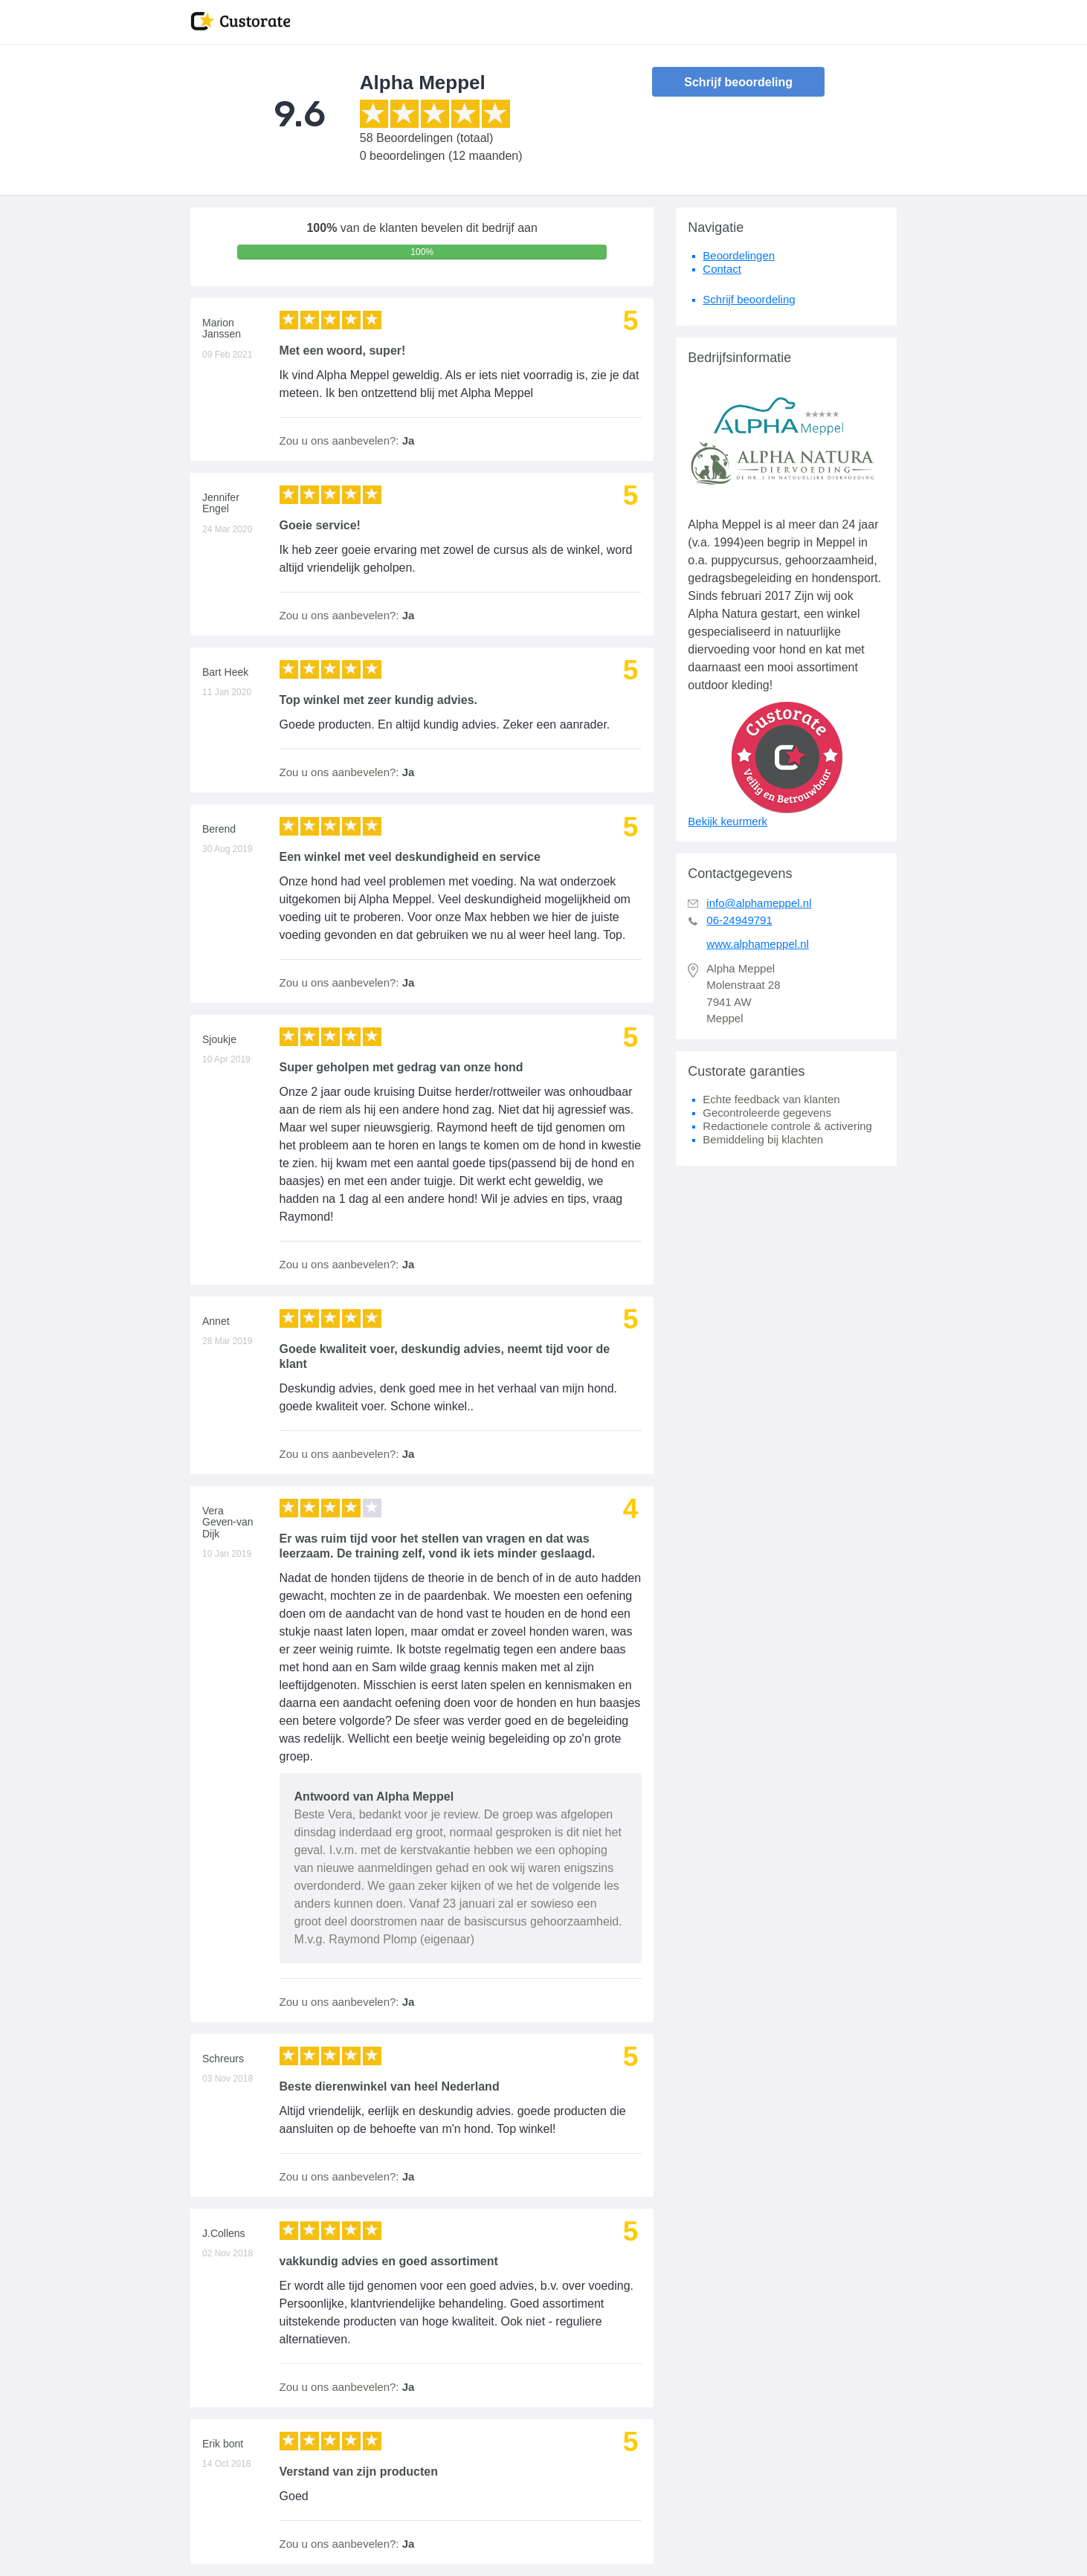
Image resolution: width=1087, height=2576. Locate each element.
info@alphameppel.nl (758, 903)
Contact (722, 268)
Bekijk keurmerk (727, 821)
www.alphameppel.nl (757, 943)
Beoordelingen (739, 255)
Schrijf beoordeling (738, 82)
